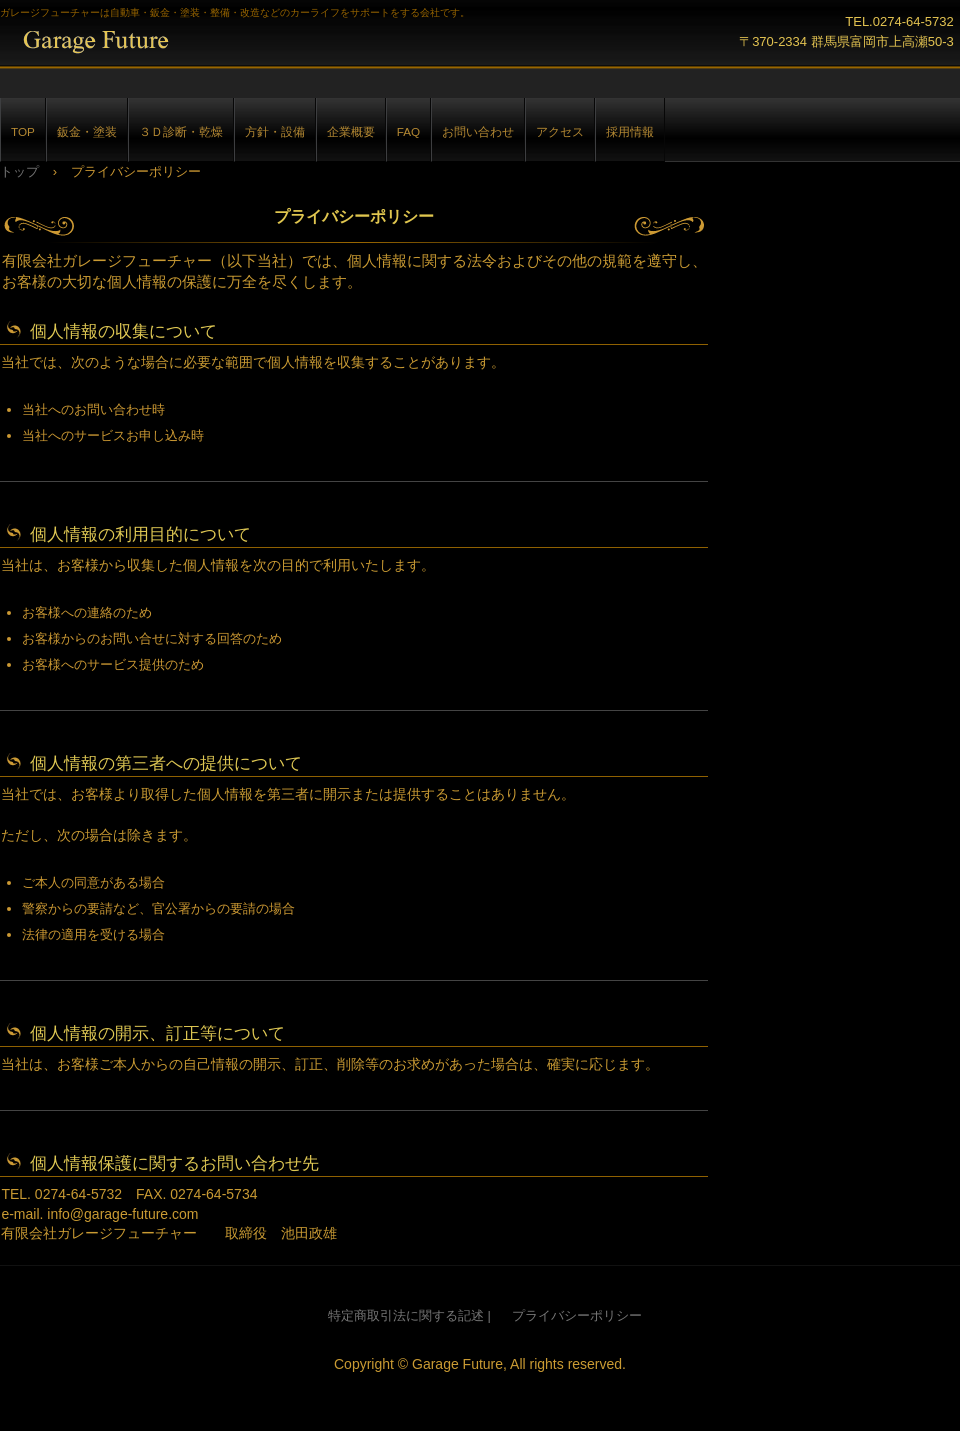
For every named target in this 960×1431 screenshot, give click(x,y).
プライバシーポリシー (577, 1315)
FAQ (408, 131)
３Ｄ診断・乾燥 (181, 131)
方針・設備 (275, 131)
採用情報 (630, 131)
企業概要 (351, 131)
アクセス (560, 131)
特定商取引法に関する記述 (406, 1315)
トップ (19, 171)
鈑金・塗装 (87, 131)
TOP (23, 131)
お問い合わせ (478, 131)
